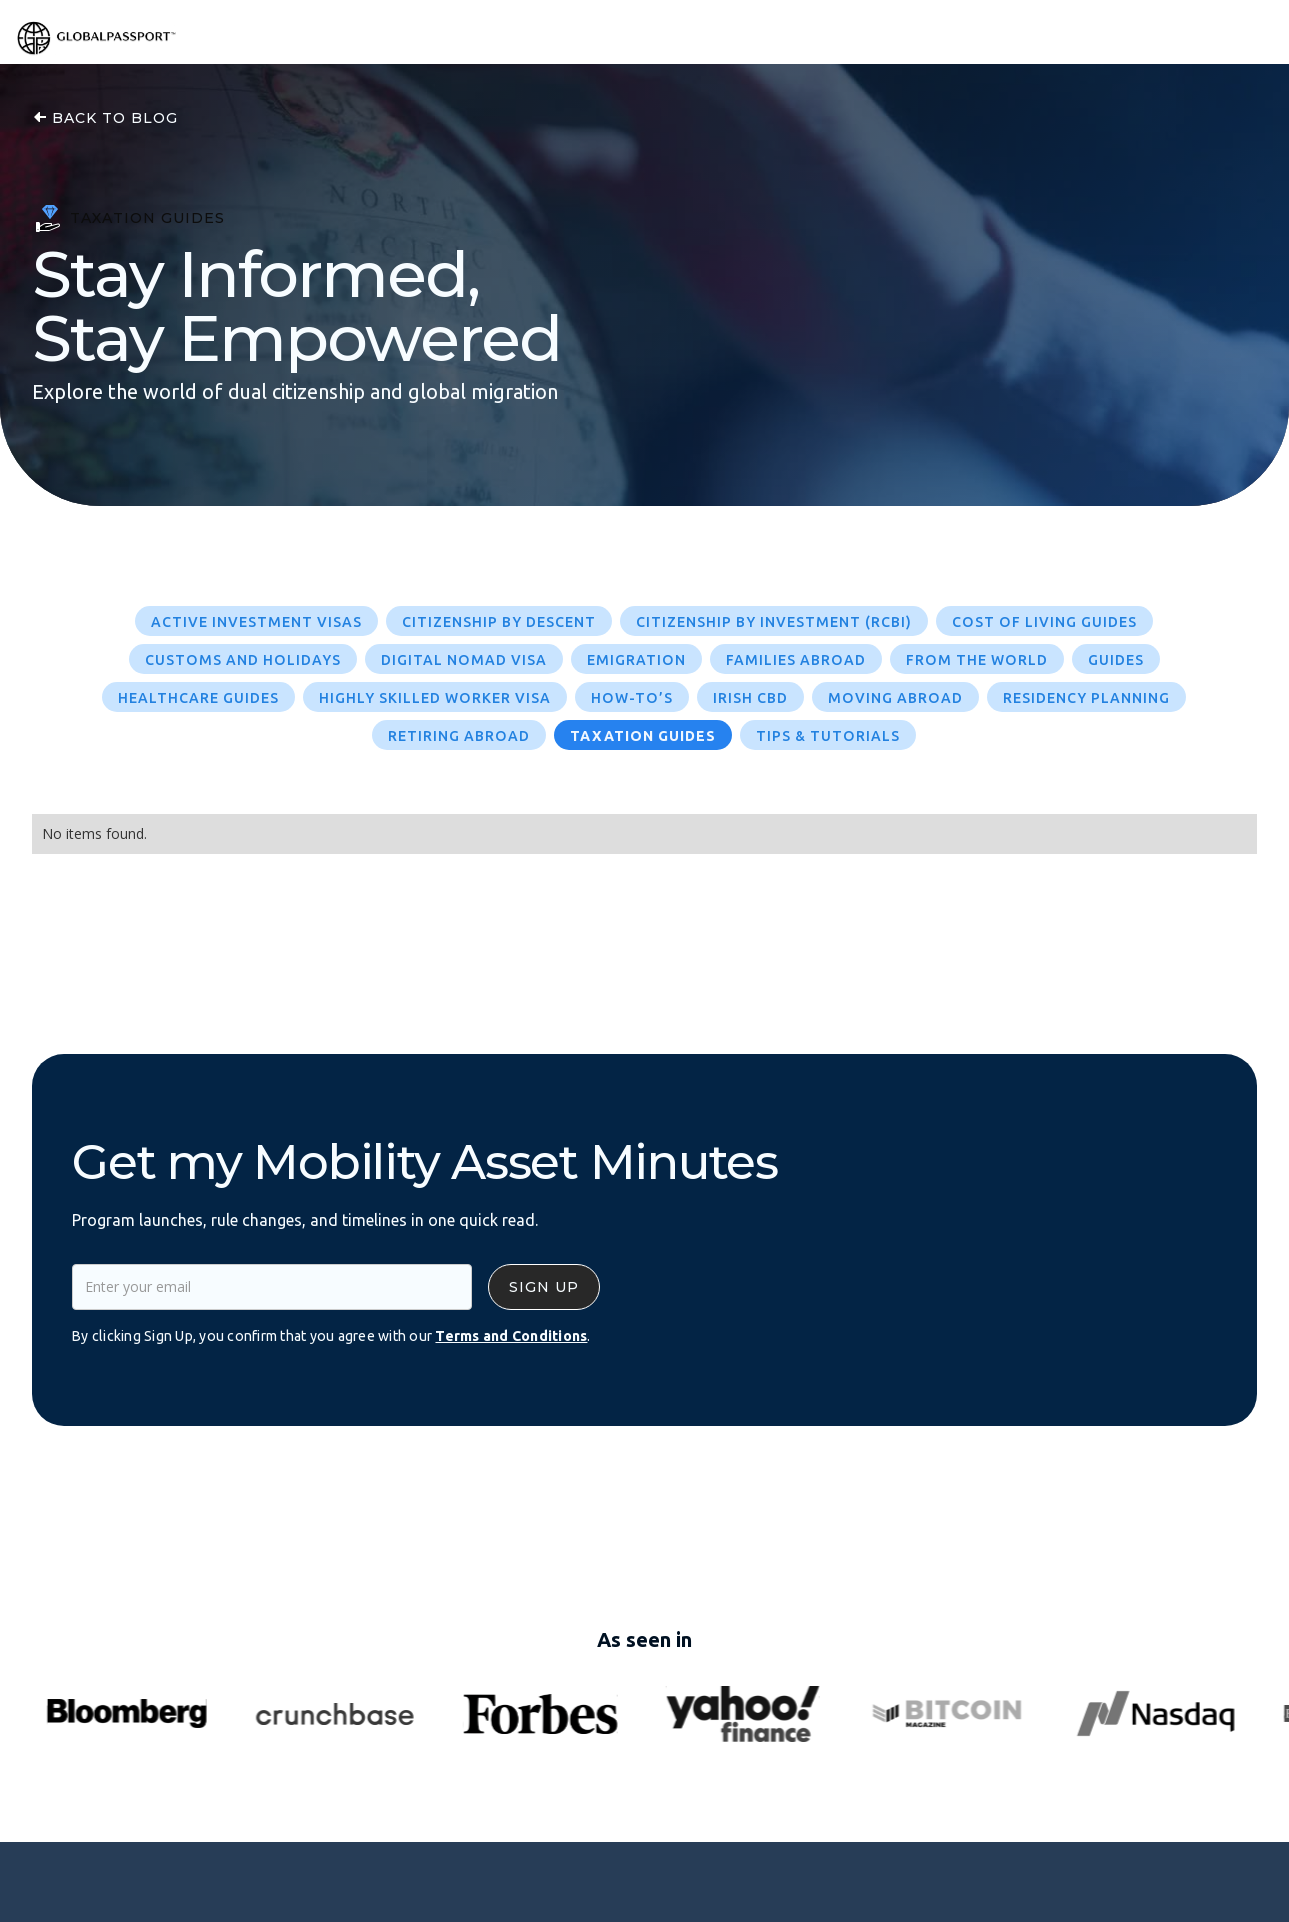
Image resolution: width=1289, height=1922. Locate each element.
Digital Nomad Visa (464, 660)
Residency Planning (1086, 698)
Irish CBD (750, 698)
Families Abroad (796, 660)
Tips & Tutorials (828, 736)
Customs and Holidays (243, 660)
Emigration (636, 660)
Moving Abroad (895, 698)
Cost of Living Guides (1044, 622)
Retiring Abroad (459, 736)
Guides (1116, 660)
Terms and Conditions (511, 1336)
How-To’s (632, 698)
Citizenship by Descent (499, 622)
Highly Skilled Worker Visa (435, 698)
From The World (977, 660)
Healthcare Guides (198, 698)
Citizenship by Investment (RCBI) (774, 622)
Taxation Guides (643, 736)
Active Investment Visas (256, 622)
